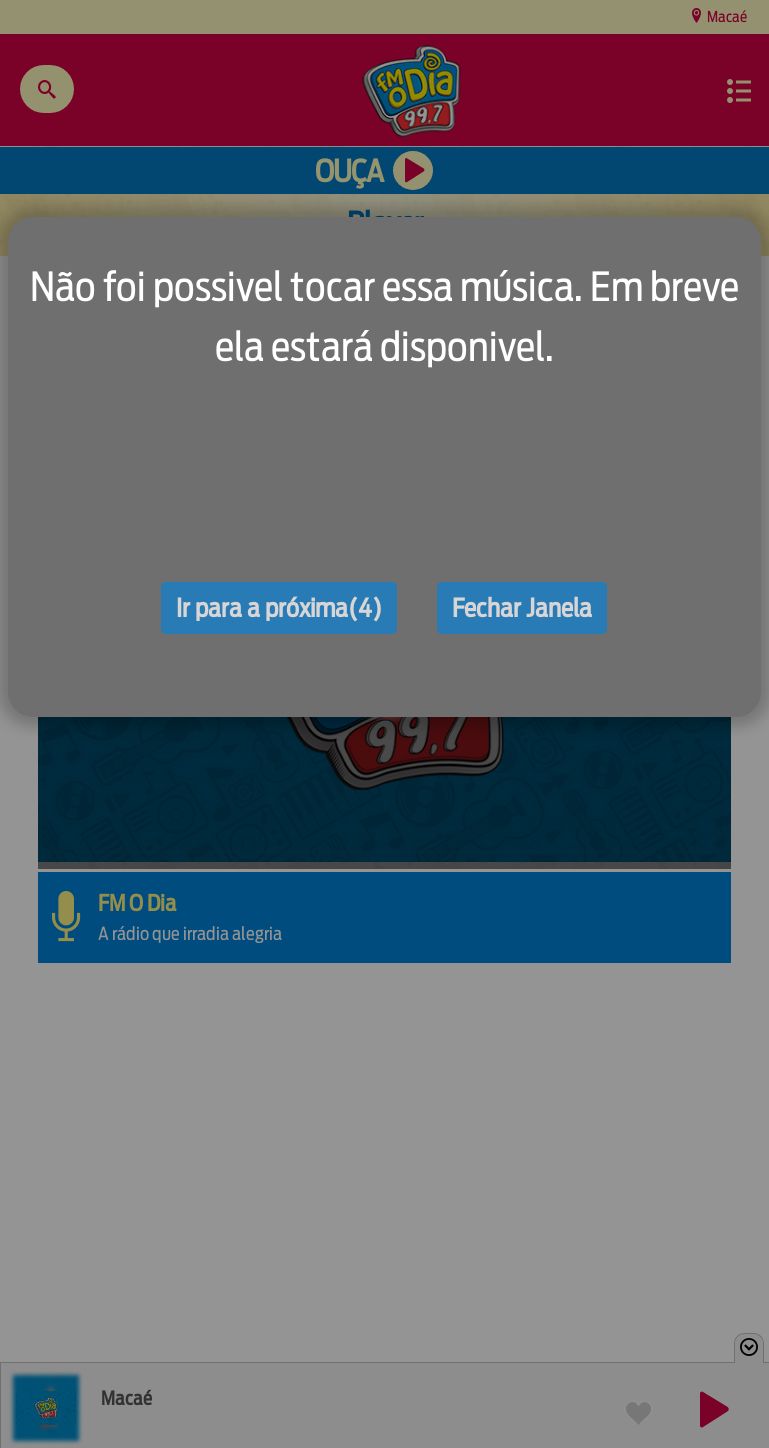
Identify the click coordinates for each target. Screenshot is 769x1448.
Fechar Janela (522, 608)
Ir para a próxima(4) (279, 608)
